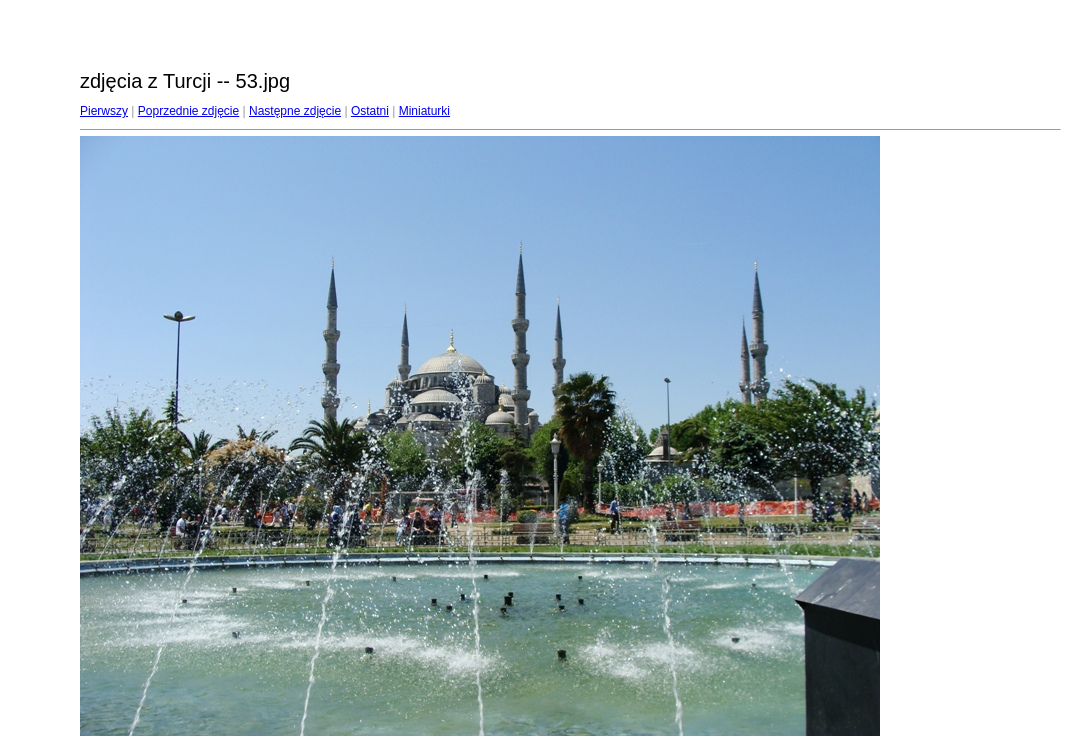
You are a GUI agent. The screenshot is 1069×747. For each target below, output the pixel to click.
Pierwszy (104, 111)
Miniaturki (424, 111)
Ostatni (370, 111)
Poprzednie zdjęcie (188, 111)
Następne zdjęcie (295, 111)
